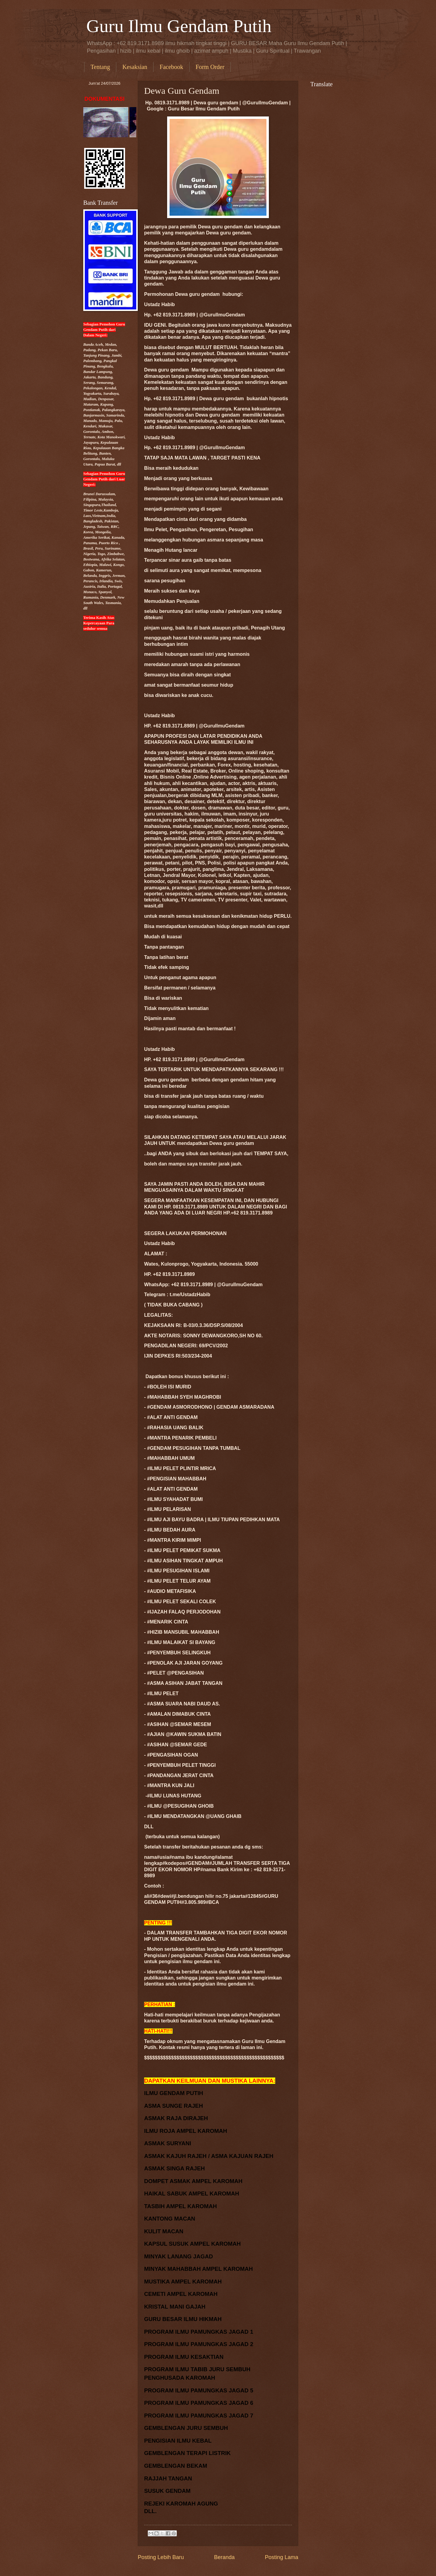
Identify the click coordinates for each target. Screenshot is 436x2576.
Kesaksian (134, 67)
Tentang (100, 67)
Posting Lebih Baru (161, 2557)
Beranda (224, 2557)
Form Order (210, 67)
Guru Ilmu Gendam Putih (179, 26)
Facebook (171, 67)
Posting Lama (281, 2557)
